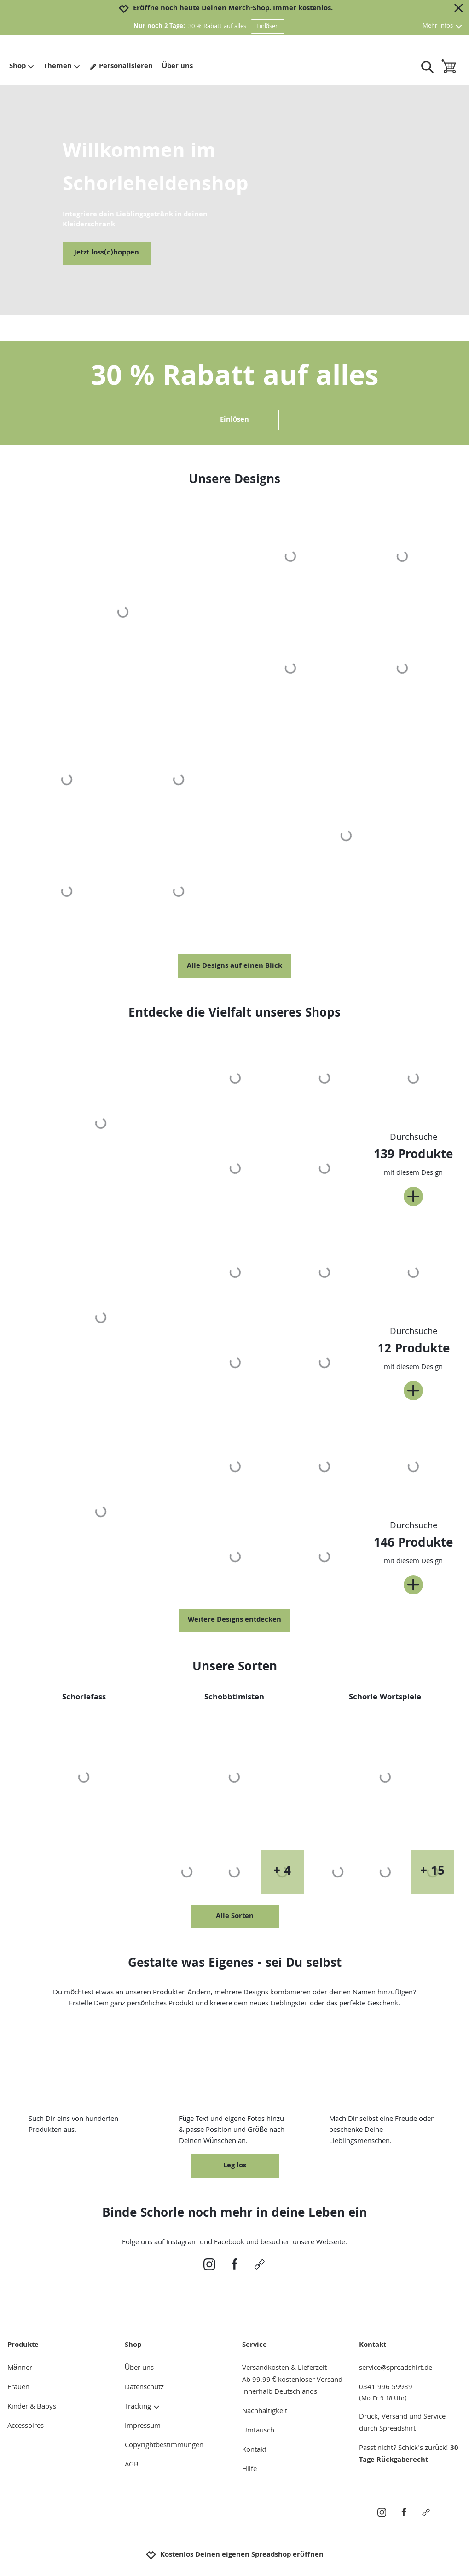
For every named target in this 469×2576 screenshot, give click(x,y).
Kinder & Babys (31, 2407)
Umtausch (258, 2431)
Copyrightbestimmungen (164, 2446)
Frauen (18, 2388)
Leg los (234, 2166)
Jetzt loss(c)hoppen (106, 253)
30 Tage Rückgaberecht (408, 2454)
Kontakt (254, 2450)
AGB (132, 2465)
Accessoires (25, 2426)
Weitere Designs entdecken (234, 1620)
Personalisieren (121, 67)
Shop (22, 67)
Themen (62, 67)
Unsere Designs (234, 480)
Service (254, 2345)
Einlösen (267, 27)
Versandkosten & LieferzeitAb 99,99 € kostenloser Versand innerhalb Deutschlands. (292, 2380)
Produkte (23, 2345)
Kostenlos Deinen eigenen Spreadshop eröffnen (234, 2555)
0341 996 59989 (410, 2393)
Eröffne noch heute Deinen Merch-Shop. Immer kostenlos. (233, 9)
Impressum (143, 2426)
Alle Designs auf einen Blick (234, 966)
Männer (19, 2368)
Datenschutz (144, 2388)
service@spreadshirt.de (395, 2368)
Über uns (177, 67)
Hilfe (249, 2470)
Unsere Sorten (234, 1668)
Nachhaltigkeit (264, 2412)
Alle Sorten (235, 1917)
